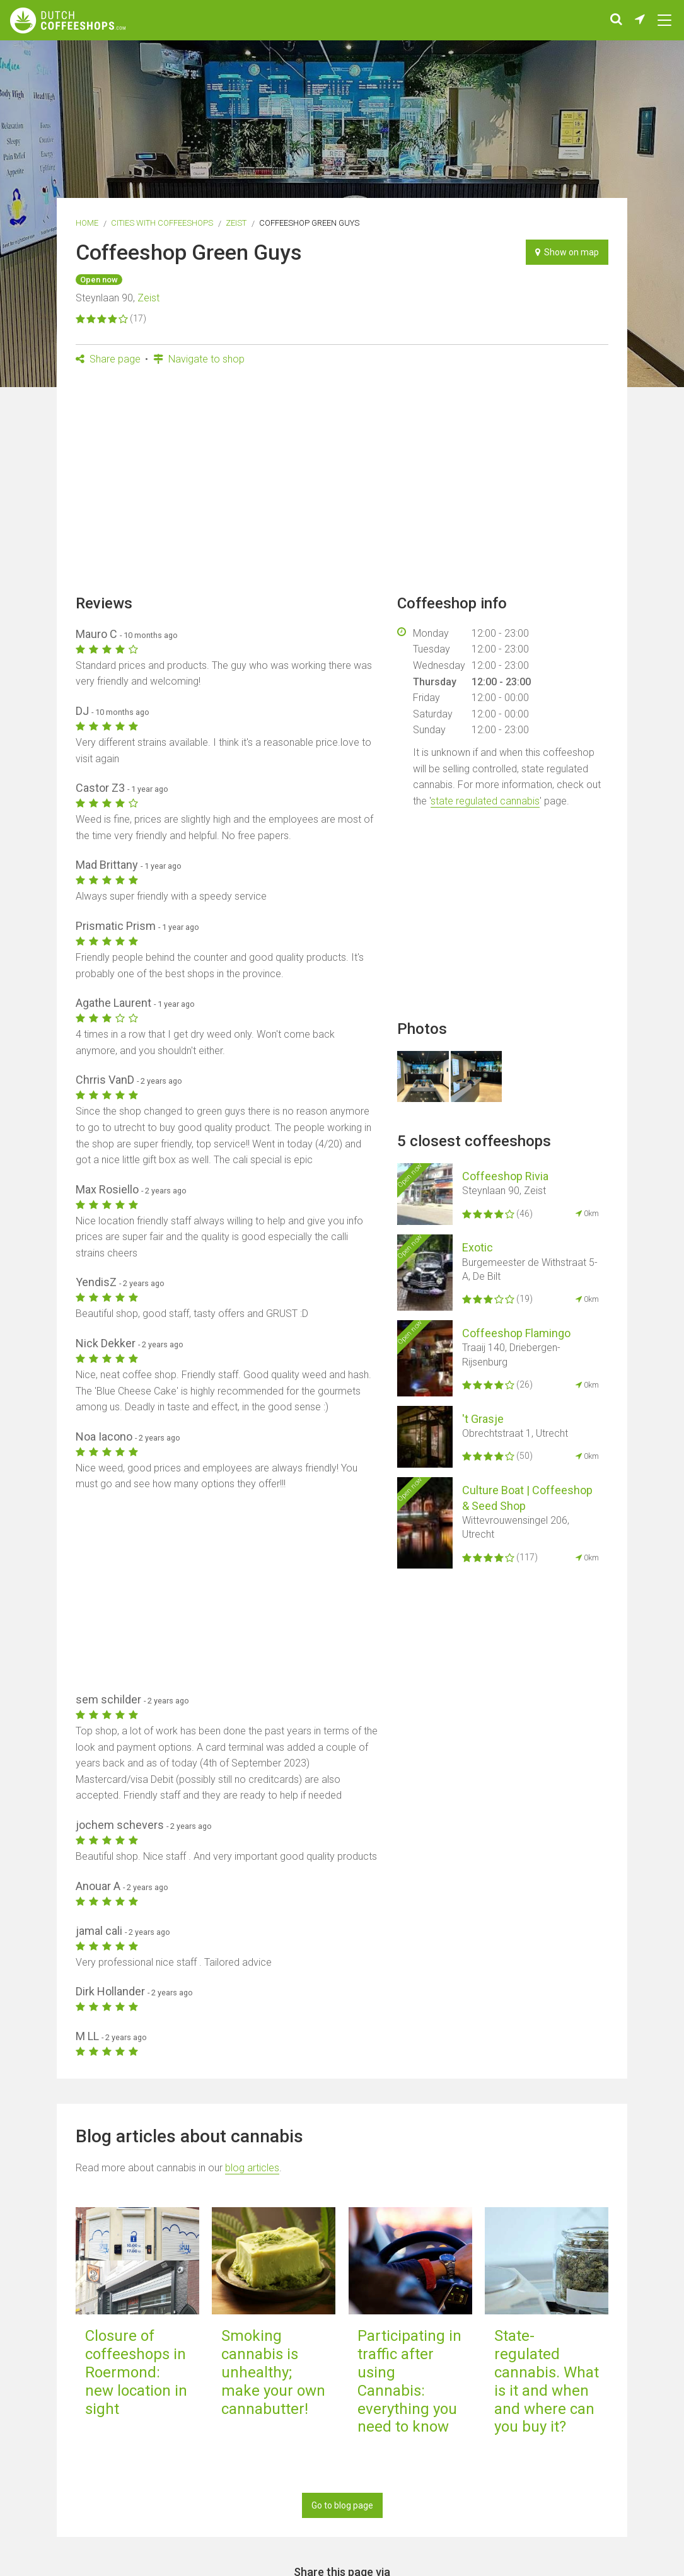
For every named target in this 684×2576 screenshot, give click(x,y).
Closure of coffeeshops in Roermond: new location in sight (136, 2372)
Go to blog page (342, 2505)
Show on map (567, 252)
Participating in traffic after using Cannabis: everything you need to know (409, 2381)
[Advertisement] (342, 484)
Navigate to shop (199, 359)
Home (87, 223)
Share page (108, 359)
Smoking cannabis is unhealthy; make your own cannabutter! (273, 2372)
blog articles (252, 2168)
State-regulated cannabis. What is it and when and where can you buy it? (546, 2381)
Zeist (236, 223)
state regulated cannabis (485, 801)
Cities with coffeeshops (162, 223)
